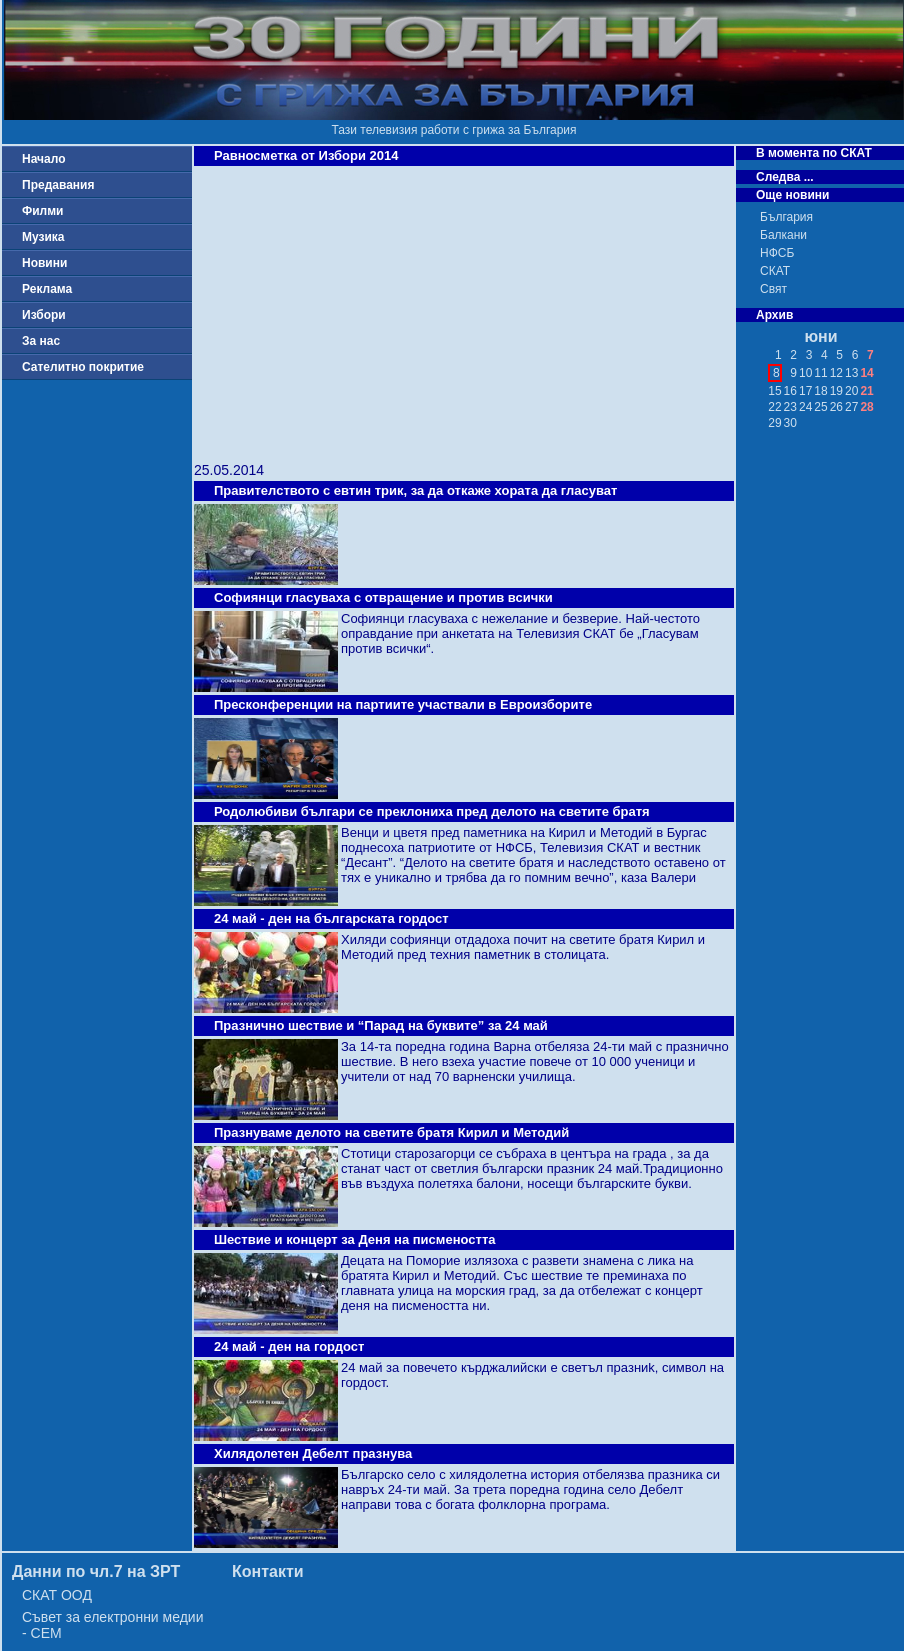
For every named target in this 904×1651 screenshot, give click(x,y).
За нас (41, 341)
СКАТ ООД (57, 1595)
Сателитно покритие (83, 367)
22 (774, 407)
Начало (43, 159)
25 (820, 407)
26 (836, 407)
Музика (43, 237)
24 (805, 407)
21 (866, 391)
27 (851, 407)
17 (805, 391)
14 (866, 373)
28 (866, 407)
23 (790, 407)
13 (851, 373)
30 (790, 423)
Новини (44, 263)
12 (836, 373)
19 (836, 391)
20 (851, 391)
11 (820, 373)
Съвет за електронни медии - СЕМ (113, 1625)
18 (820, 391)
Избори (44, 315)
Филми (43, 211)
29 (774, 423)
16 (790, 391)
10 (805, 373)
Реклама (47, 289)
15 (774, 391)
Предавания (58, 185)
